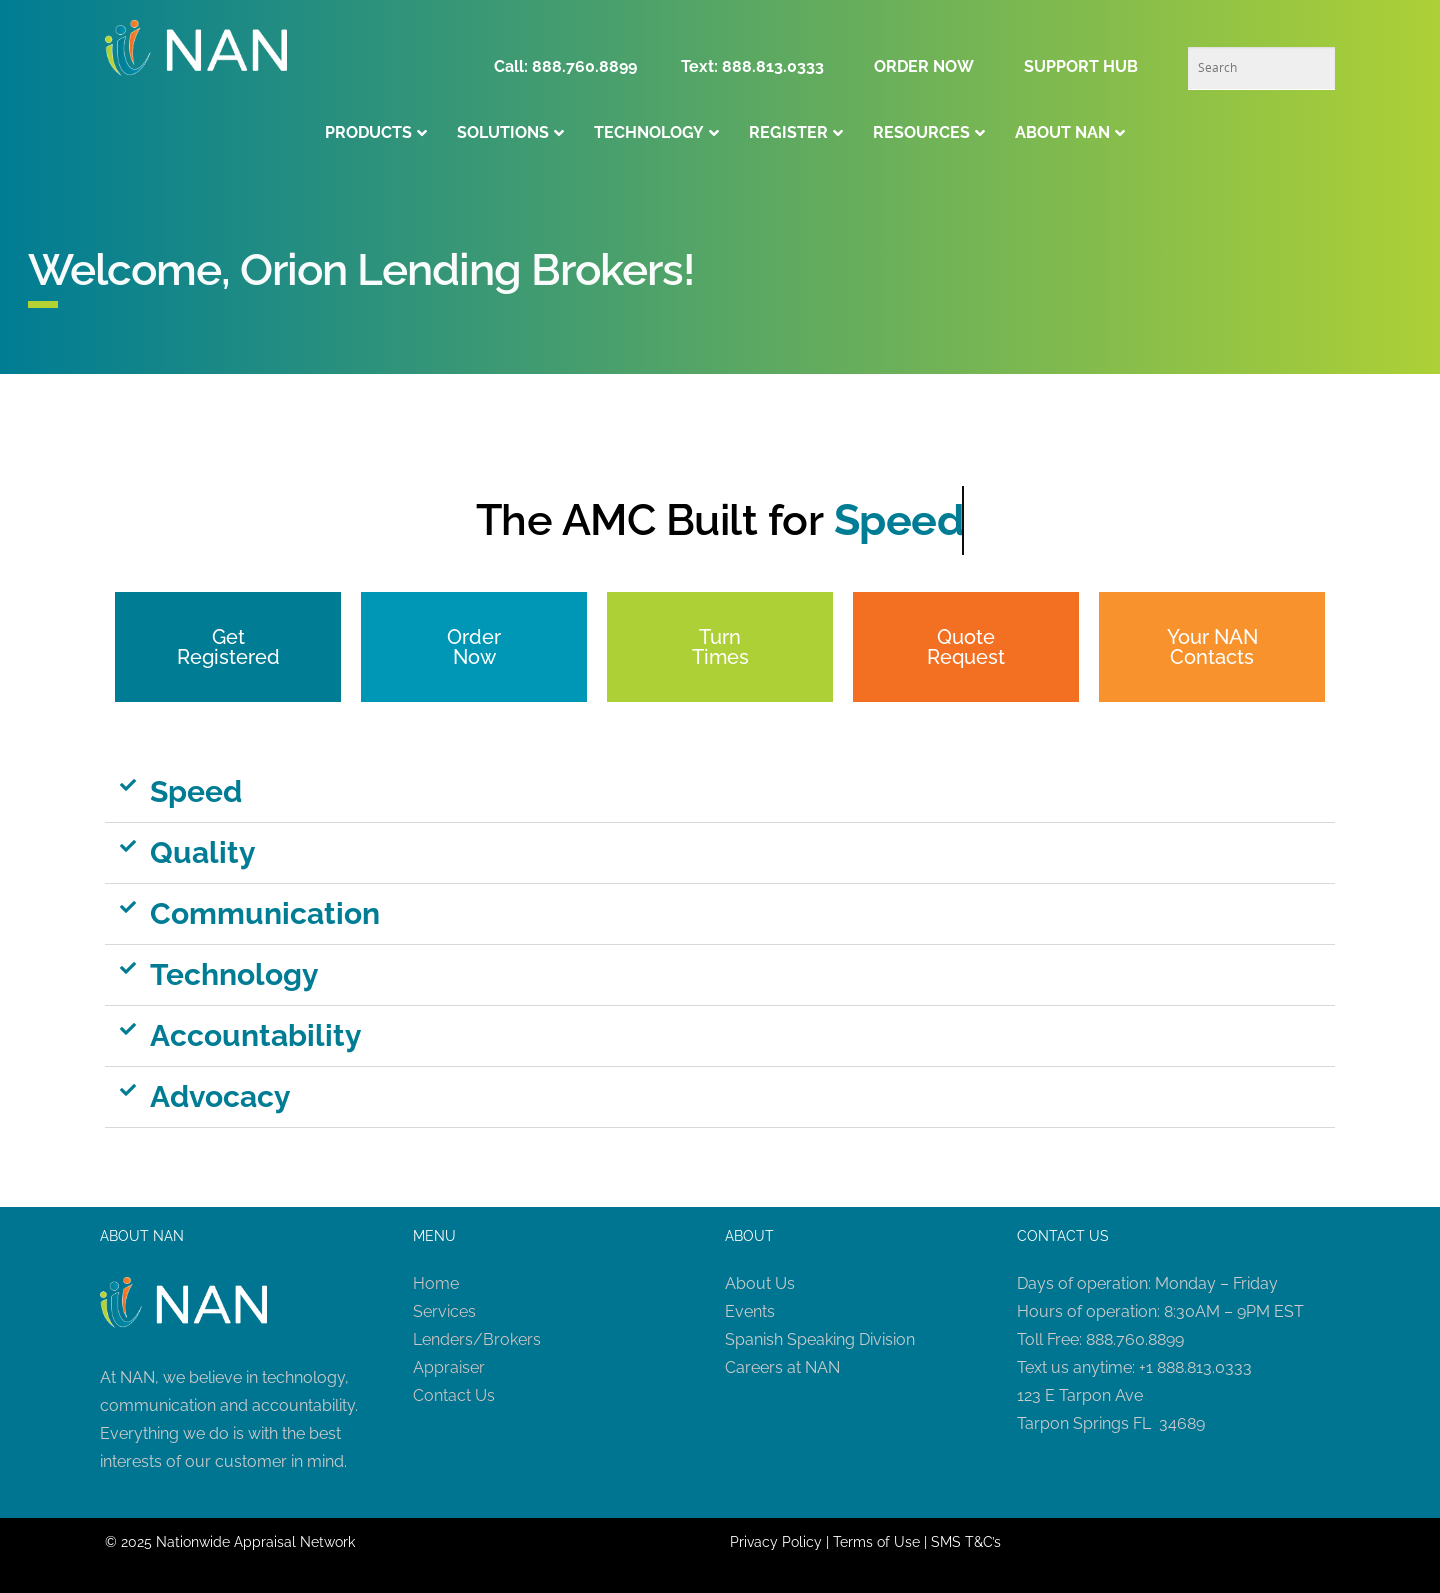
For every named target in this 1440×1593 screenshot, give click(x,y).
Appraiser (449, 1367)
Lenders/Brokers (477, 1339)
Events (750, 1311)
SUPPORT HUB (1081, 66)
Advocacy (220, 1096)
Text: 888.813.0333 (752, 66)
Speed (196, 791)
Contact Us (454, 1395)
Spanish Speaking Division (820, 1339)
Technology (234, 974)
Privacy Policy (776, 1542)
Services (444, 1311)
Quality (203, 852)
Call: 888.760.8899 (571, 66)
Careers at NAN (782, 1367)
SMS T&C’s (966, 1542)
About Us (760, 1283)
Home (436, 1283)
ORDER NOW (924, 66)
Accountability (256, 1035)
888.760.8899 (1135, 1339)
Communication (265, 913)
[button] (720, 792)
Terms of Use (876, 1542)
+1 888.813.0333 (1195, 1367)
